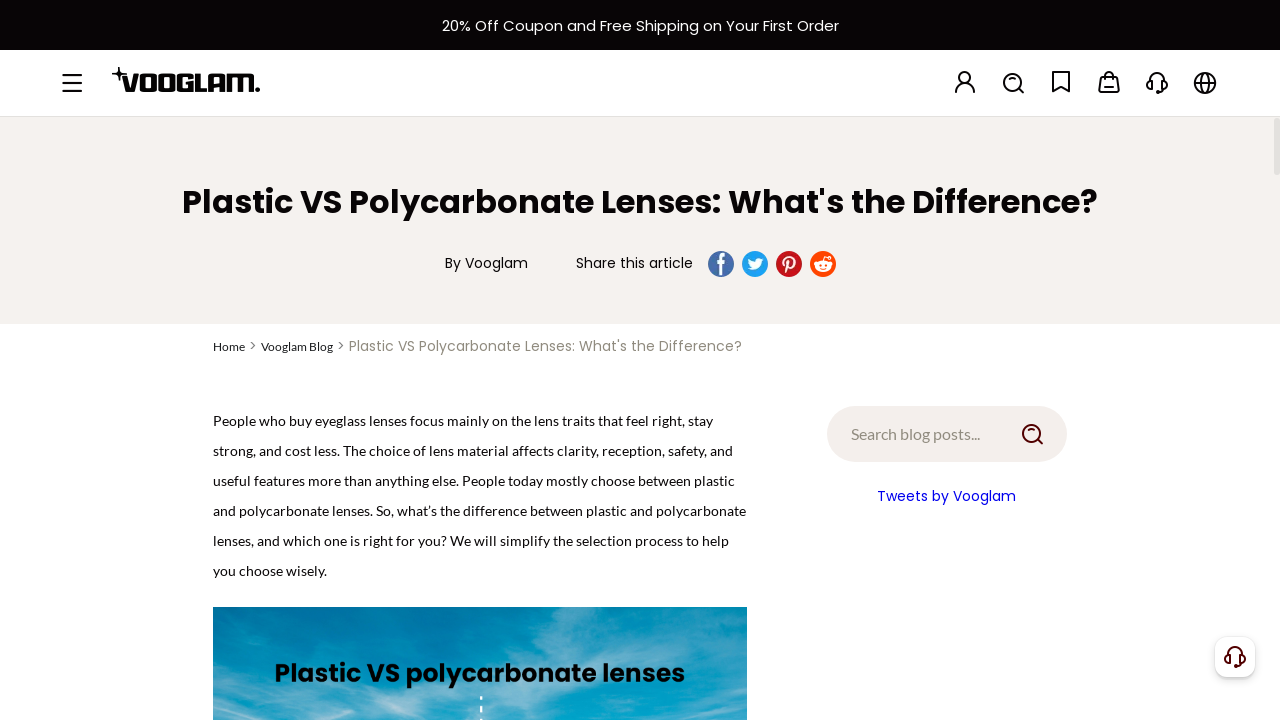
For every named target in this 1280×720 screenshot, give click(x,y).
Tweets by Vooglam (946, 496)
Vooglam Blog (297, 346)
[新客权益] (640, 25)
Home (229, 346)
